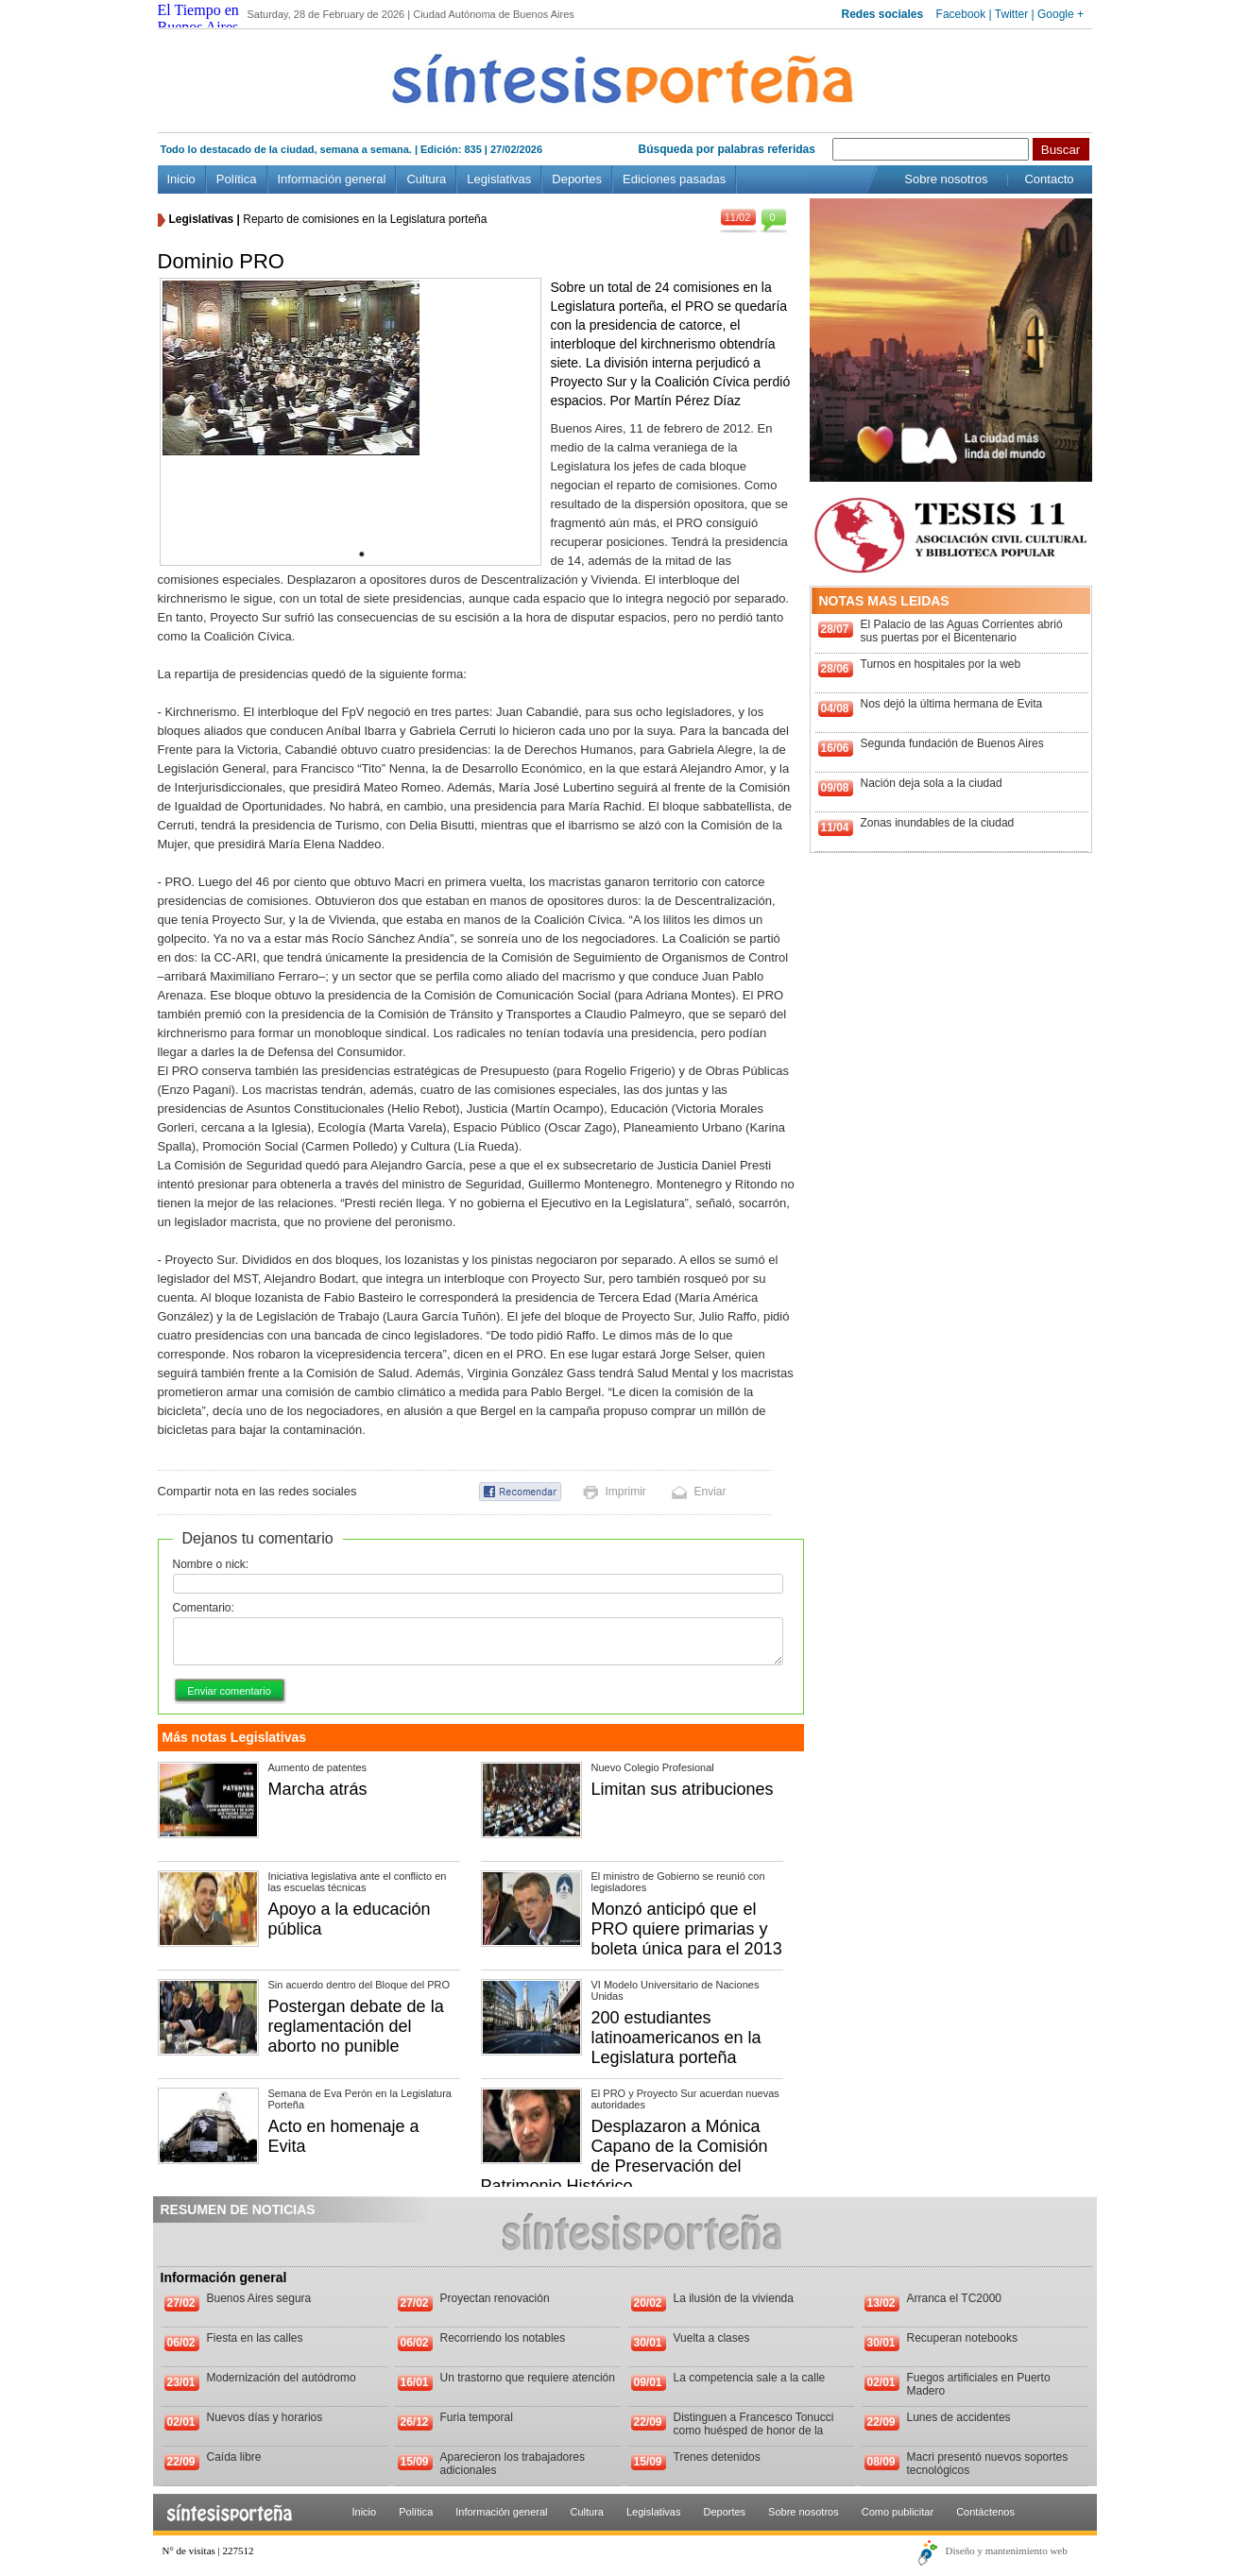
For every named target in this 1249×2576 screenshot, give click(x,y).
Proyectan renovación (495, 2298)
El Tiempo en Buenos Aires (198, 18)
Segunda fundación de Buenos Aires (952, 743)
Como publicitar (897, 2511)
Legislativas (499, 179)
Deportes (577, 179)
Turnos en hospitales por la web (941, 664)
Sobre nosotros (945, 179)
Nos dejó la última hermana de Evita (952, 703)
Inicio (181, 179)
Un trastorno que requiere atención (527, 2377)
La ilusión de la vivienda (734, 2298)
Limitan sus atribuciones (682, 1789)
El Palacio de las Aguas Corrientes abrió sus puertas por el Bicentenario (962, 631)
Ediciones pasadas (674, 179)
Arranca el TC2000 (954, 2298)
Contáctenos (985, 2511)
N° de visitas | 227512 (208, 2550)
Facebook (961, 14)
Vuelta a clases (712, 2338)
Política (236, 179)
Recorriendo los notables (503, 2338)
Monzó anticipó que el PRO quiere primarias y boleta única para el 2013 (686, 1929)
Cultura (426, 179)
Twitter (1011, 14)
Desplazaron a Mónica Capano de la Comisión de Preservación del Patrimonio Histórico (624, 2156)
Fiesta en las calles (255, 2338)
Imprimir (626, 1491)
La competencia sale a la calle (750, 2377)
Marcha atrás (318, 1789)
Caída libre (234, 2457)
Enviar (710, 1491)
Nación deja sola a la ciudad (931, 783)
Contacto (1048, 179)
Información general (332, 179)
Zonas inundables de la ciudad (938, 822)
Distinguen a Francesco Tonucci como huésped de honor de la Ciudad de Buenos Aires (754, 2430)
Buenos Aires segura (259, 2298)
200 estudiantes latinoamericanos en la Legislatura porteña (676, 2037)
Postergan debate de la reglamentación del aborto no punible (356, 2026)
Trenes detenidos (717, 2457)
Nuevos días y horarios (265, 2417)
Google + (1060, 14)
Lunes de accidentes (959, 2417)
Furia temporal (476, 2417)
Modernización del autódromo (281, 2377)
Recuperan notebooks (962, 2338)
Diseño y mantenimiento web (1007, 2550)
